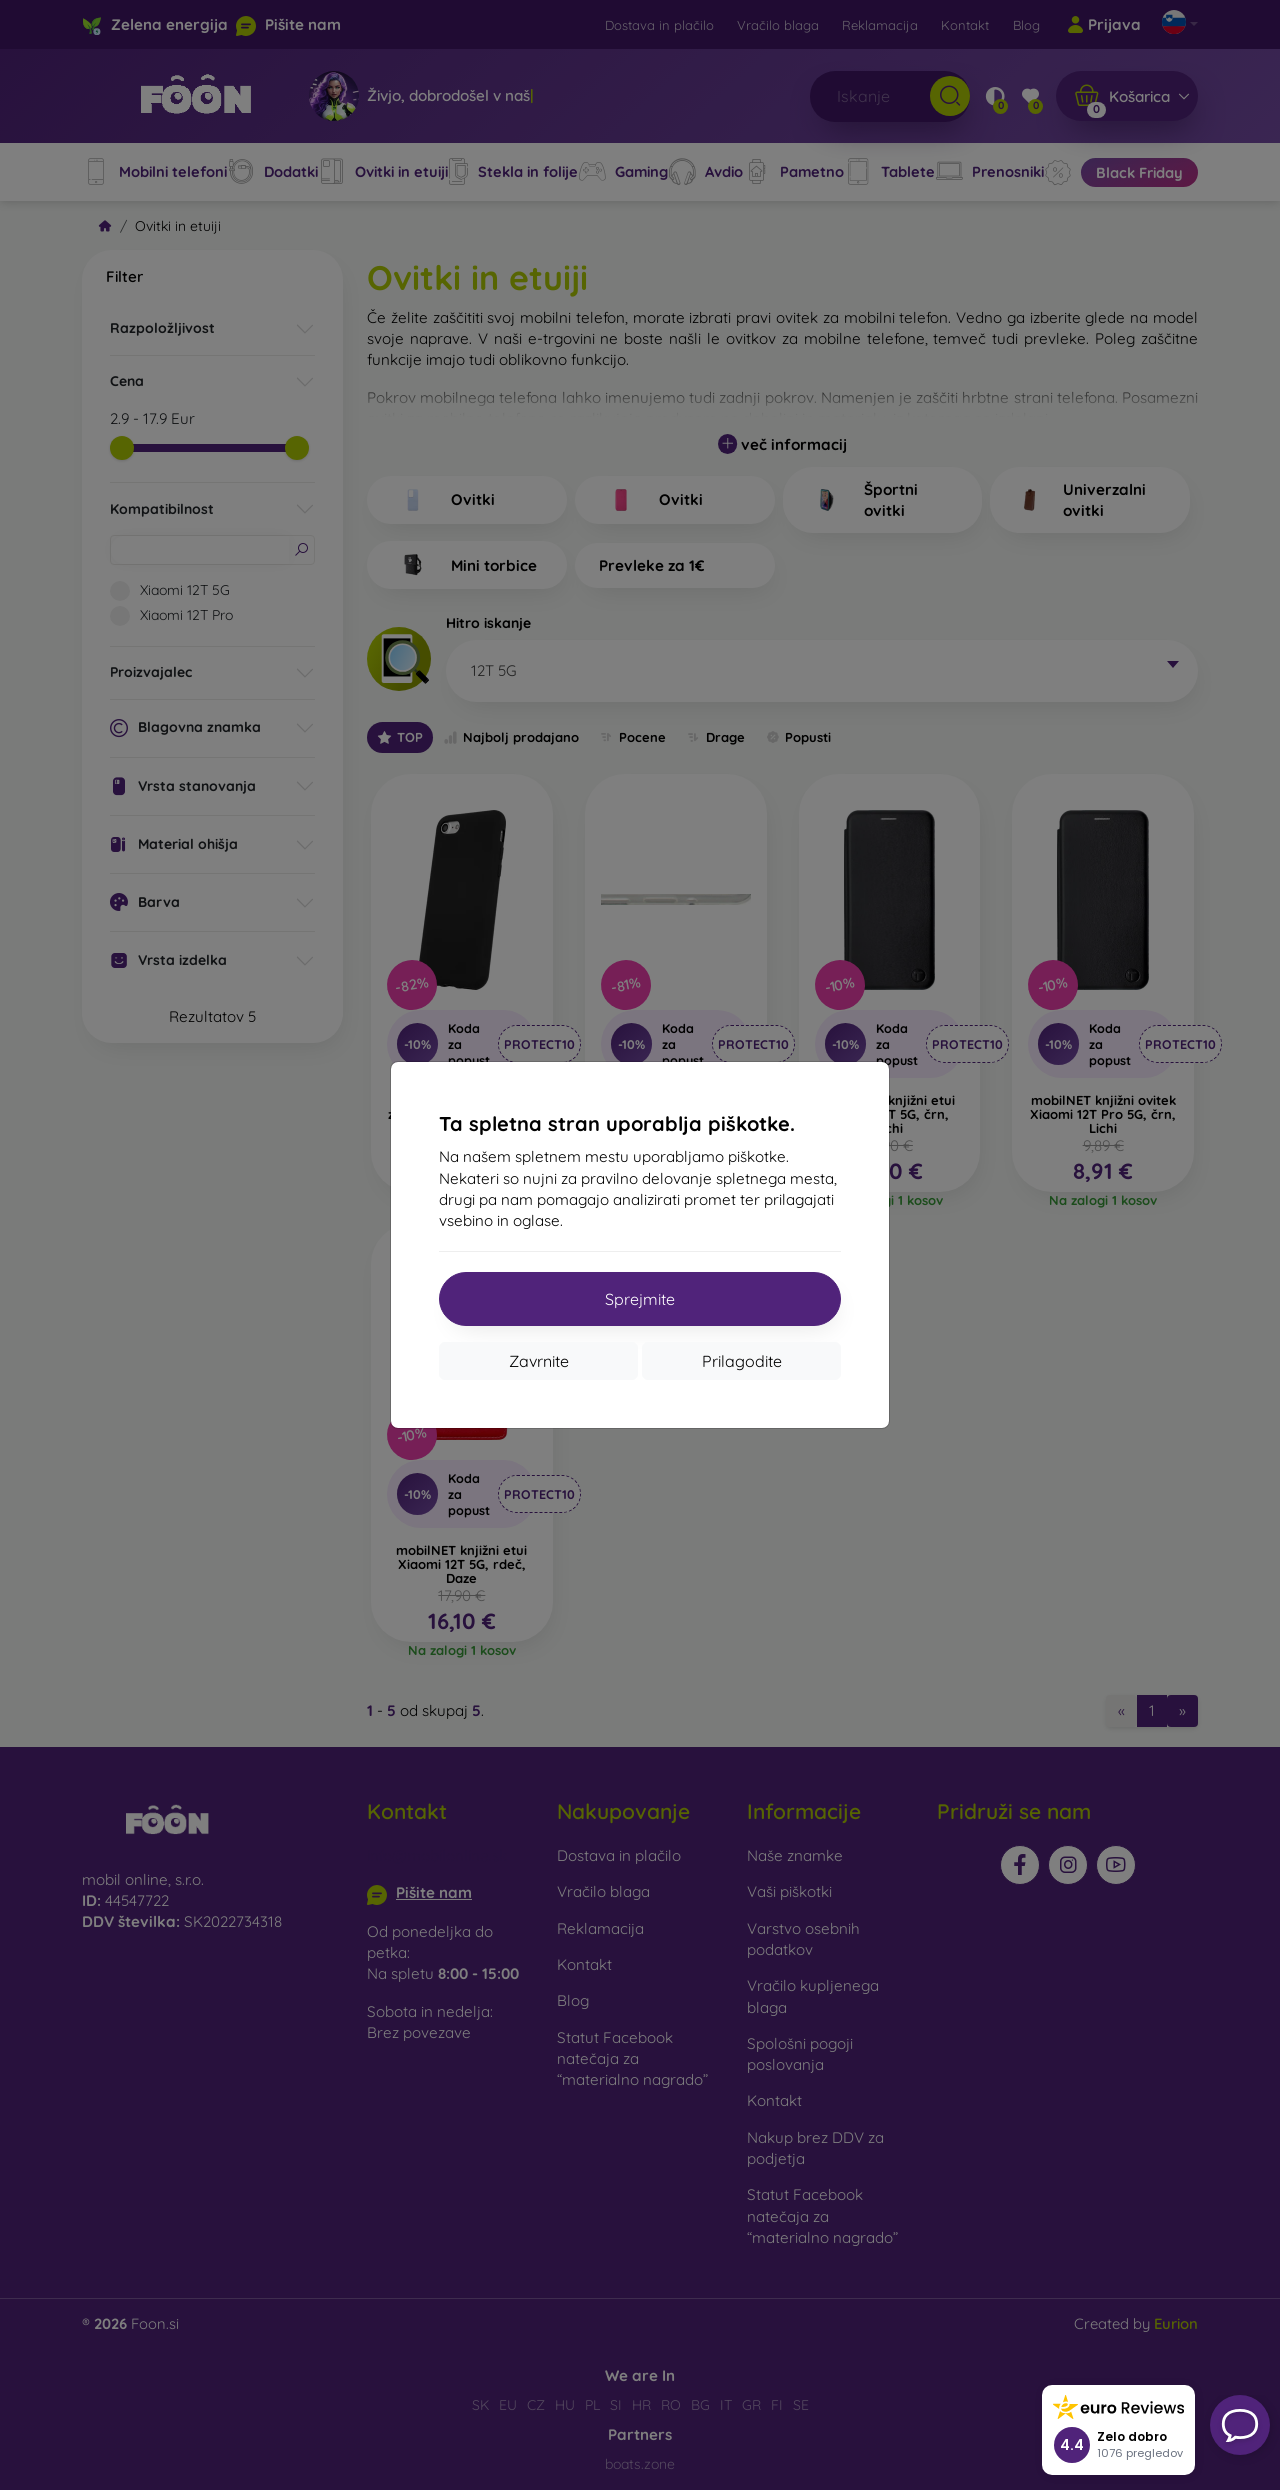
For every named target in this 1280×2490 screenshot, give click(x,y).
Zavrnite (539, 1361)
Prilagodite (742, 1361)
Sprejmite (640, 1299)
